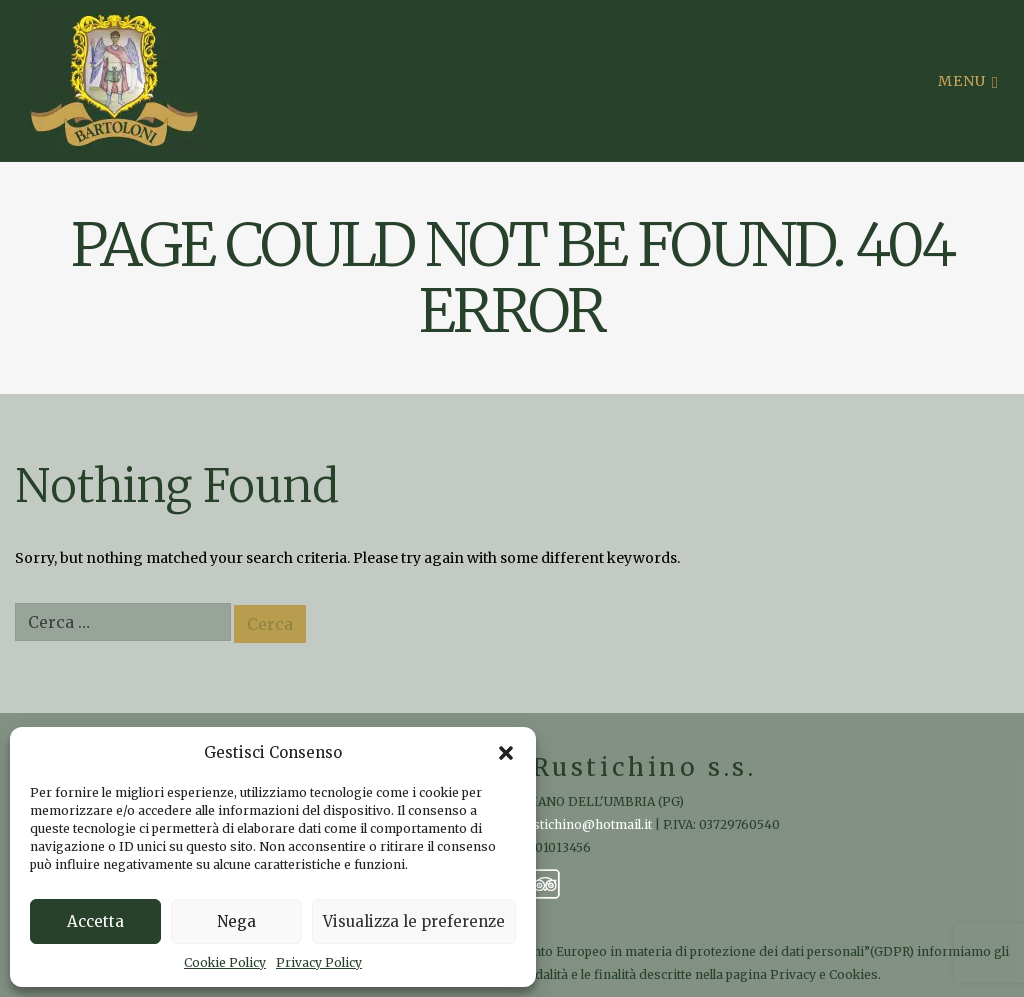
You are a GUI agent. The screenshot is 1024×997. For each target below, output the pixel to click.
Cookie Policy (225, 962)
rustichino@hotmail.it (586, 824)
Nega (236, 921)
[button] (506, 753)
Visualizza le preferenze (414, 921)
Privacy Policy (319, 962)
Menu (968, 80)
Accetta (95, 921)
